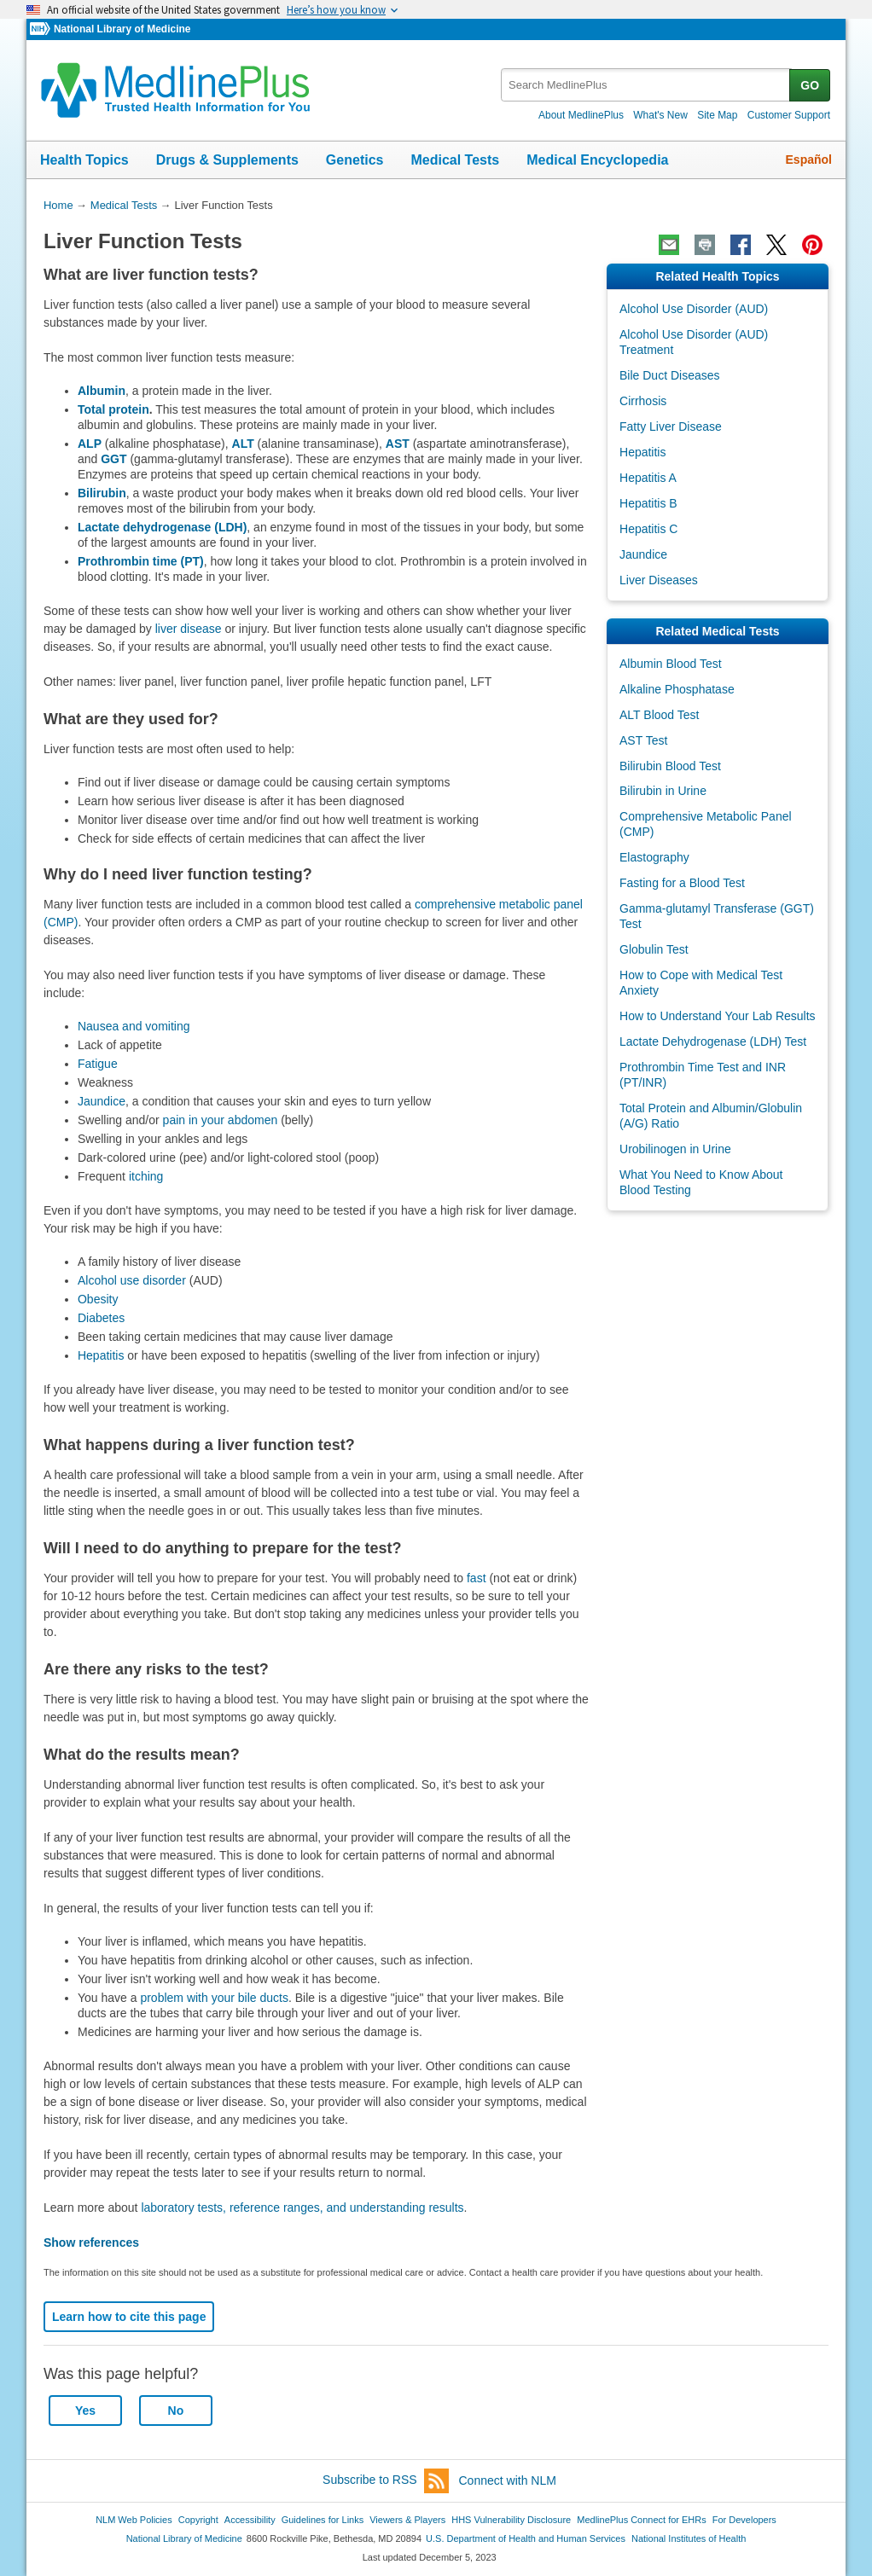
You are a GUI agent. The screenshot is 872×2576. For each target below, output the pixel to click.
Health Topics (84, 160)
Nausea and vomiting (134, 1026)
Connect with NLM (507, 2480)
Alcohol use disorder (132, 1280)
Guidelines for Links (322, 2520)
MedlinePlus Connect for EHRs (641, 2520)
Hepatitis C (648, 529)
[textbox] (646, 85)
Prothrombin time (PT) (141, 561)
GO (809, 85)
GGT (113, 459)
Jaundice (101, 1101)
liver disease (188, 628)
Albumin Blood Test (670, 663)
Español (809, 159)
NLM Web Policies (134, 2520)
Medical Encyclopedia (597, 160)
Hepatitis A (648, 477)
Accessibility (250, 2520)
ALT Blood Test (659, 715)
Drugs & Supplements (227, 160)
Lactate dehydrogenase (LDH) (162, 527)
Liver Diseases (658, 580)
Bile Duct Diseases (669, 375)
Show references (91, 2242)
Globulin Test (654, 949)
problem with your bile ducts (214, 1998)
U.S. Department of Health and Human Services (525, 2538)
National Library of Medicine (122, 29)
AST (398, 443)
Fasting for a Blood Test (682, 883)
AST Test (643, 740)
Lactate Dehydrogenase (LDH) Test (712, 1041)
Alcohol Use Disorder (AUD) (693, 309)
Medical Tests (454, 160)
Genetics (355, 160)
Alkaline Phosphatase (677, 689)
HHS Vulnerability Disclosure (511, 2520)
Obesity (98, 1299)
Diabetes (101, 1318)
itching (146, 1176)
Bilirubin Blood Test (670, 766)
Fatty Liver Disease (670, 426)
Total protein (113, 409)
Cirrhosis (642, 401)
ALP (90, 443)
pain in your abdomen (219, 1120)
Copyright (198, 2520)
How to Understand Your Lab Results (717, 1016)
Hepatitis (101, 1355)
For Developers (744, 2520)
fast (476, 1578)
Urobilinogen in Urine (675, 1149)
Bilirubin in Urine (662, 791)
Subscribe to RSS (386, 2481)
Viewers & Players (407, 2520)
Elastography (654, 857)
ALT (243, 443)
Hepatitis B (648, 503)
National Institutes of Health (688, 2538)
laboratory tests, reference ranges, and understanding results (302, 2207)
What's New (660, 115)
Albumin (101, 390)
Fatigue (98, 1063)
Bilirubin (102, 493)
